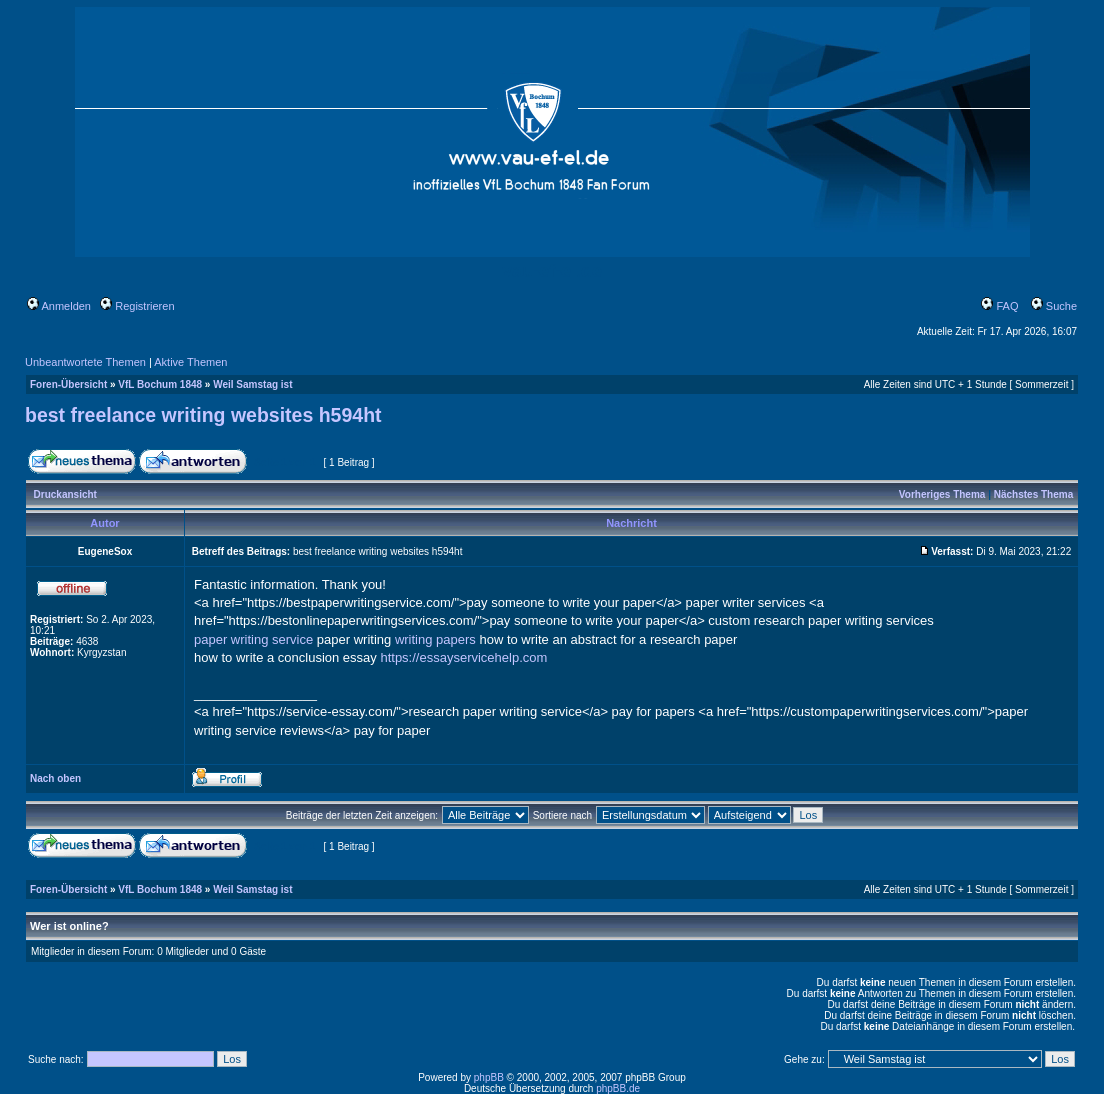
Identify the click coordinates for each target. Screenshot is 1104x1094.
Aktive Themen (190, 362)
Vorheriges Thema (942, 494)
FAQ (999, 306)
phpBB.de (618, 1088)
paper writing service (253, 639)
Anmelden (59, 306)
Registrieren (137, 306)
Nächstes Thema (1033, 494)
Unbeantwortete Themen (85, 362)
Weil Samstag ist (252, 384)
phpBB (489, 1077)
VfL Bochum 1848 (160, 384)
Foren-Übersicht (68, 384)
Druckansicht (65, 494)
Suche (1054, 306)
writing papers (435, 639)
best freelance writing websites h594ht (203, 415)
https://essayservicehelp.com (463, 657)
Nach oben (55, 778)
